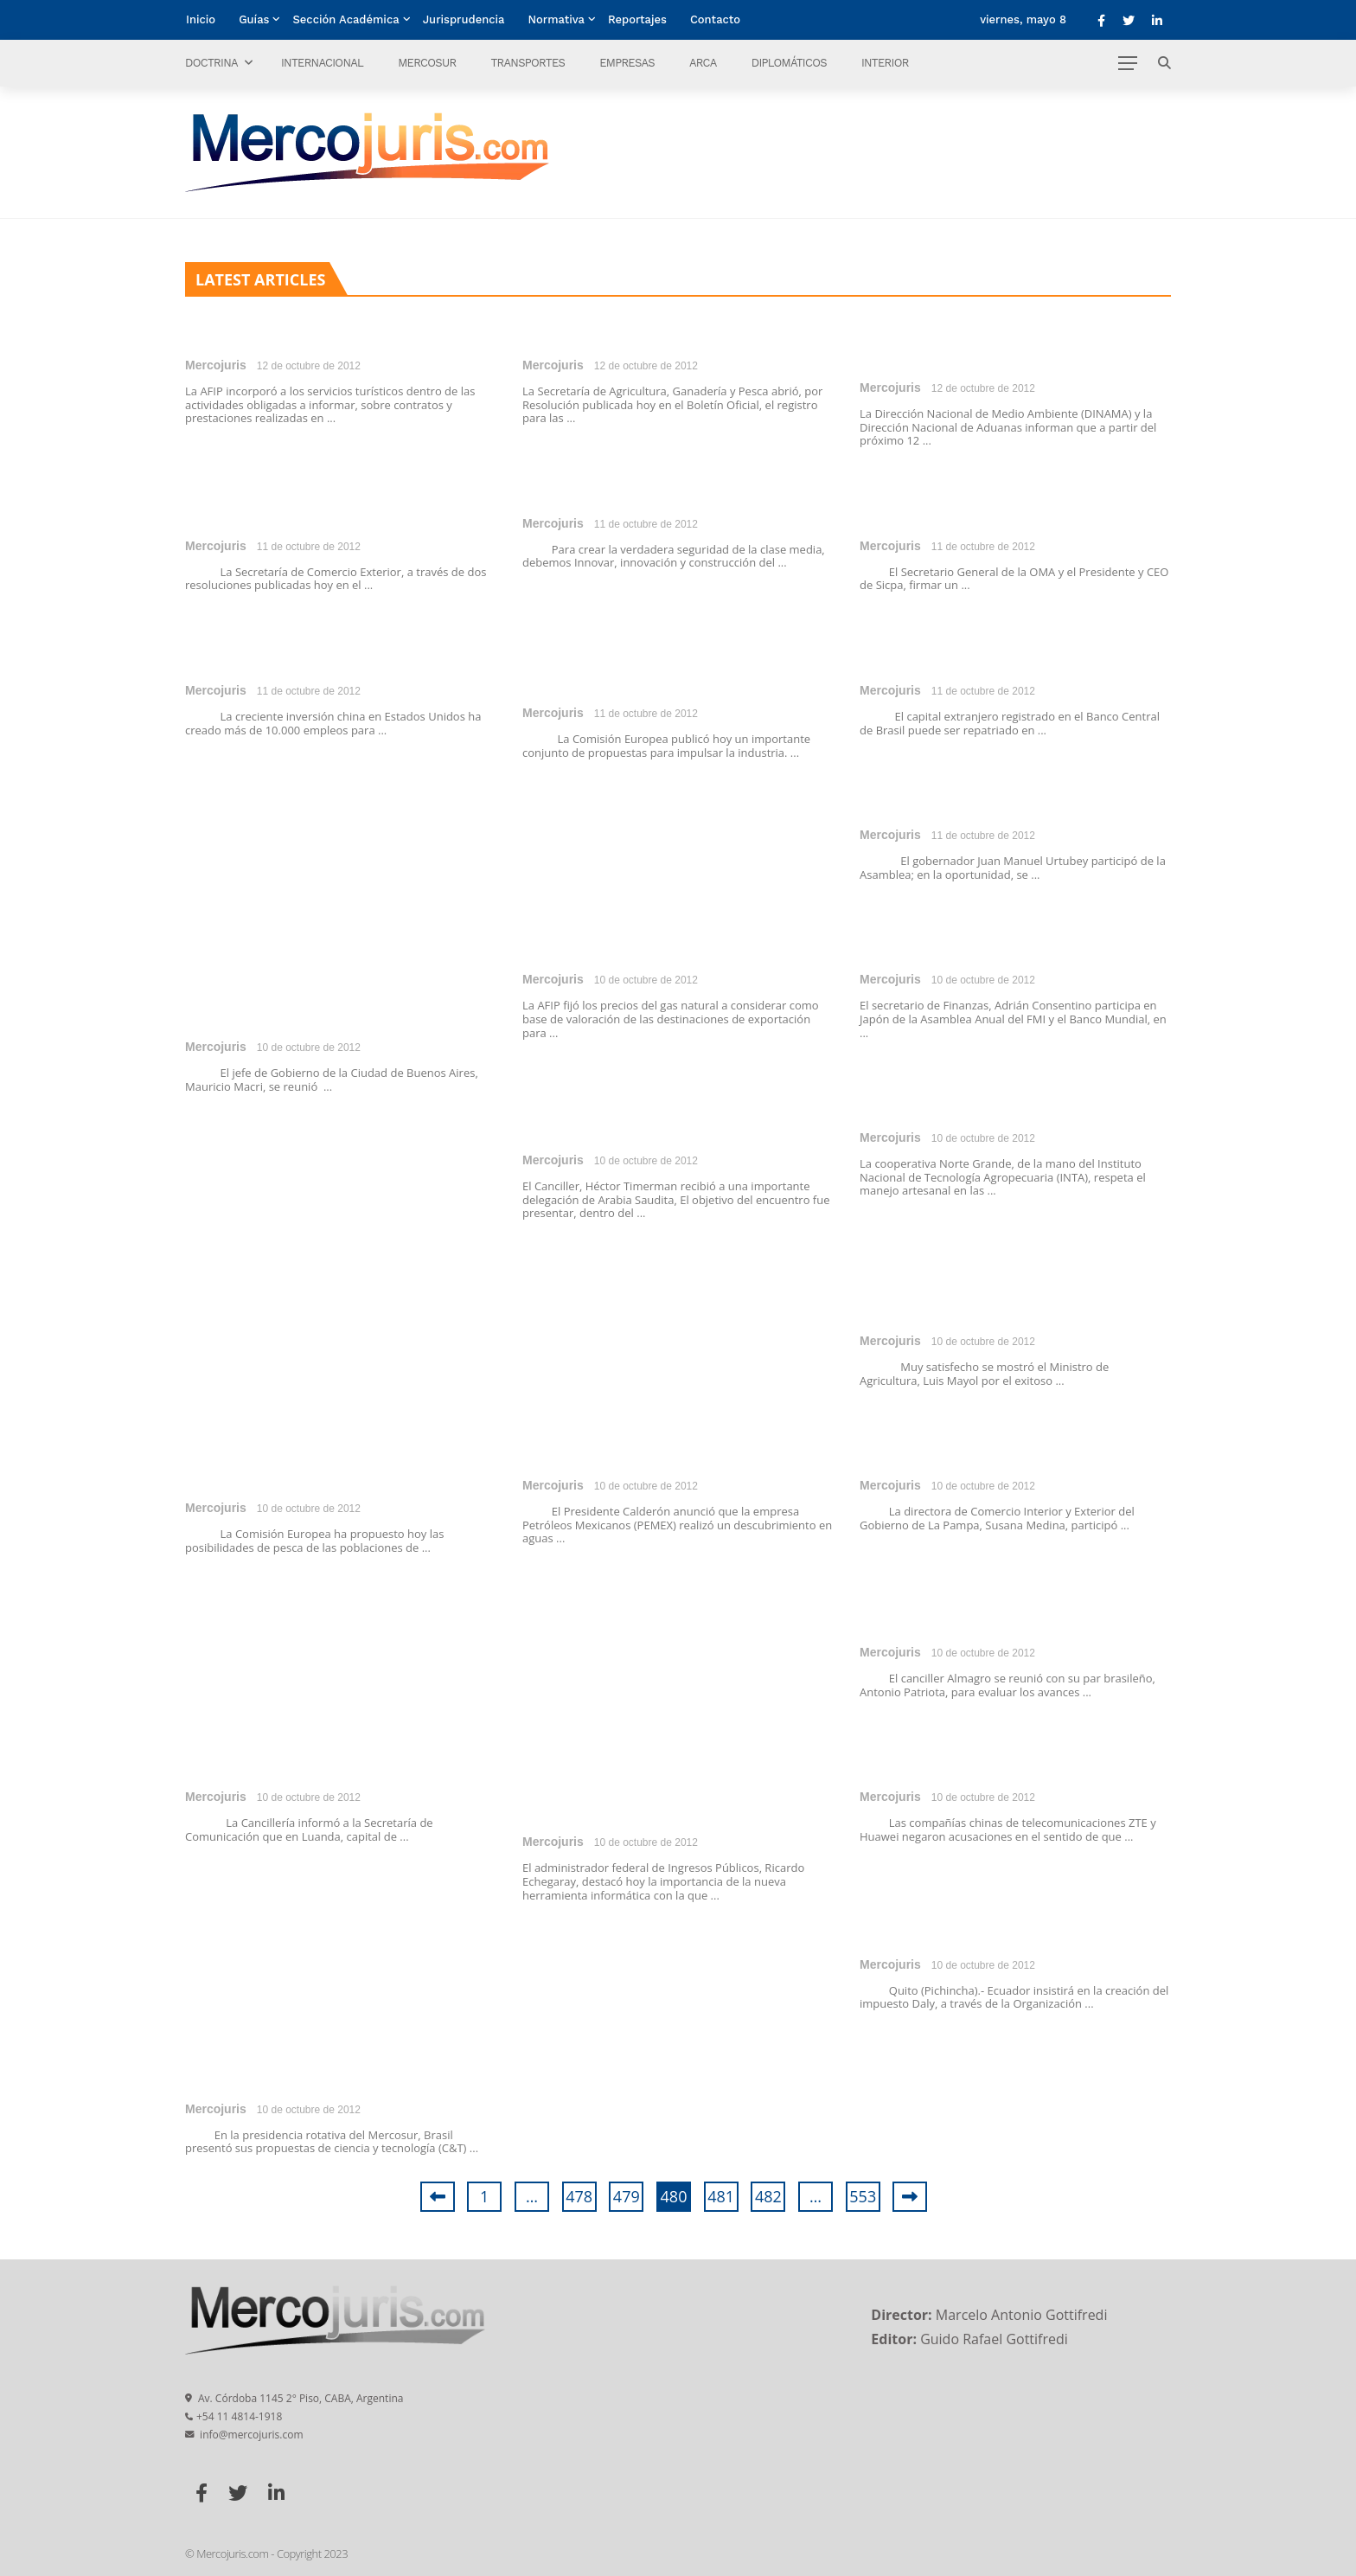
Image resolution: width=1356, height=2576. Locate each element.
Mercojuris (215, 365)
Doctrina (211, 62)
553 (862, 2196)
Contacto (715, 19)
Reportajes (637, 19)
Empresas (627, 62)
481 (720, 2196)
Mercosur (427, 62)
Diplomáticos (789, 62)
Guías (254, 19)
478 (579, 2196)
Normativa (556, 19)
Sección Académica (345, 19)
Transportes (527, 62)
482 (768, 2196)
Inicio (200, 19)
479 (626, 2196)
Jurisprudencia (464, 19)
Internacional (322, 62)
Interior (885, 62)
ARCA (703, 62)
